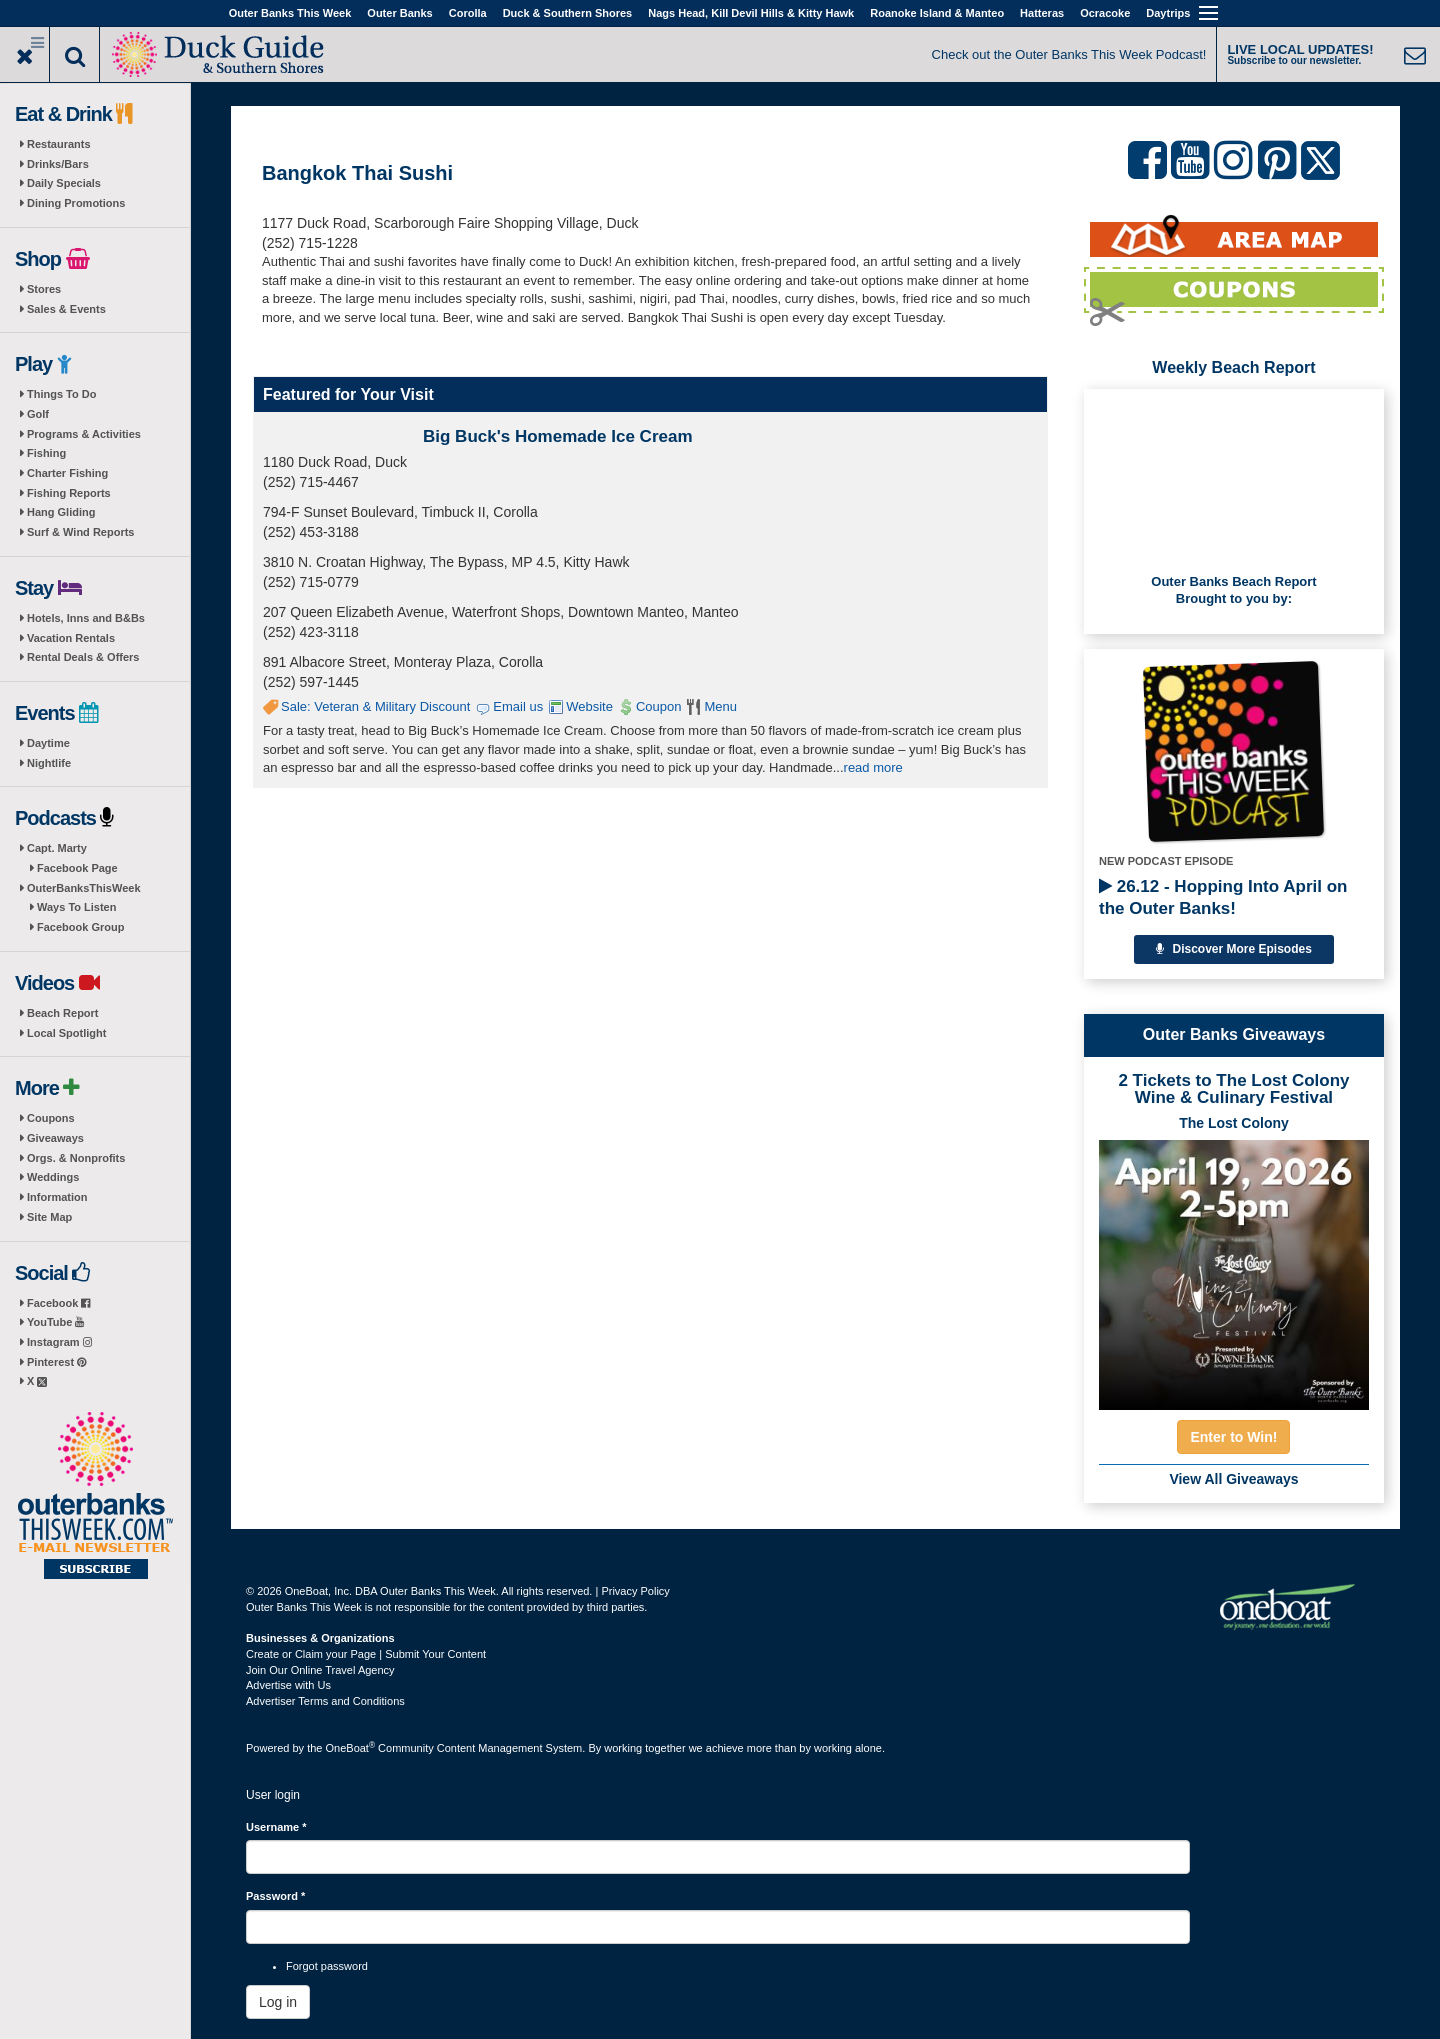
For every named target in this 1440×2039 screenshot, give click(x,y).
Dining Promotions (76, 203)
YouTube (55, 1322)
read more (873, 767)
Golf (38, 414)
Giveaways (55, 1138)
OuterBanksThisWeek (84, 888)
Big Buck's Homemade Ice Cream (558, 436)
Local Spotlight (66, 1033)
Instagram (59, 1342)
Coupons (51, 1118)
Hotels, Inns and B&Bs (86, 618)
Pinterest (56, 1362)
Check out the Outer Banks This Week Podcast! (1069, 54)
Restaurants (59, 144)
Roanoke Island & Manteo (937, 13)
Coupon (659, 706)
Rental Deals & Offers (83, 657)
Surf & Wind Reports (80, 532)
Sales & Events (66, 309)
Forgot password (327, 1966)
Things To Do (61, 394)
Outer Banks (399, 13)
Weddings (53, 1177)
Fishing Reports (69, 493)
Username (276, 1827)
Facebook (58, 1303)
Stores (44, 289)
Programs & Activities (84, 434)
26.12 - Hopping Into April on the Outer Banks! (1223, 897)
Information (57, 1197)
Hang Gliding (61, 512)
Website (589, 706)
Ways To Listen (76, 907)
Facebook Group (80, 927)
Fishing (46, 453)
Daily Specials (64, 183)
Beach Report (63, 1013)
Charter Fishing (67, 473)
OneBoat (351, 1748)
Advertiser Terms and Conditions (325, 1701)
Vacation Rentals (71, 638)
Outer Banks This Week (290, 13)
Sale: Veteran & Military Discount (375, 706)
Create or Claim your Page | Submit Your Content (366, 1654)
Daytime (48, 743)
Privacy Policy (635, 1591)
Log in (278, 2002)
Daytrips (1168, 13)
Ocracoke (1105, 13)
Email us (518, 706)
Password (275, 1896)
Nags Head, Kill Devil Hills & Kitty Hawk (751, 13)
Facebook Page (77, 868)
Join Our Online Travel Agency (320, 1670)
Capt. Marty (57, 848)
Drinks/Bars (58, 164)
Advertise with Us (288, 1685)
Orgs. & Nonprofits (76, 1158)
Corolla (468, 13)
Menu (720, 706)
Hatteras (1042, 13)
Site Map (49, 1217)
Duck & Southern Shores (568, 13)
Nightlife (49, 763)
